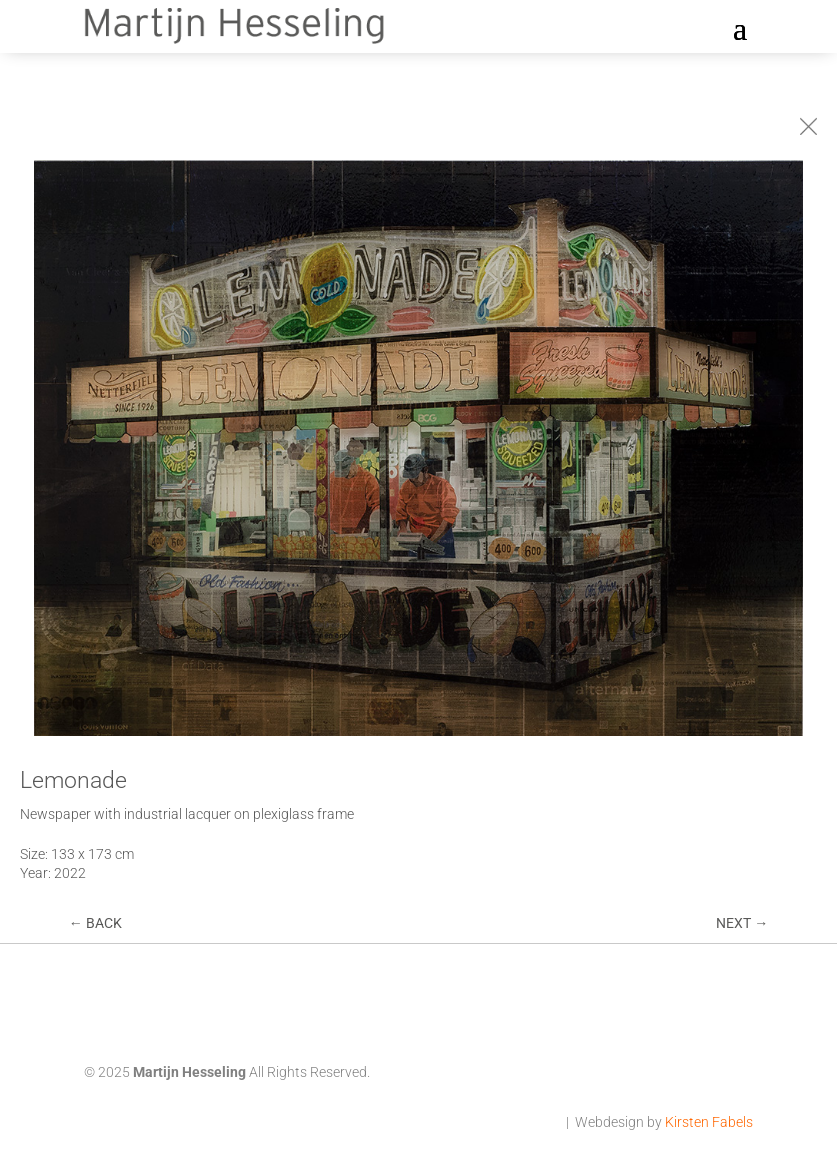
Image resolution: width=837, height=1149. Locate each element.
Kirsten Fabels (709, 1122)
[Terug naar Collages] (808, 126)
